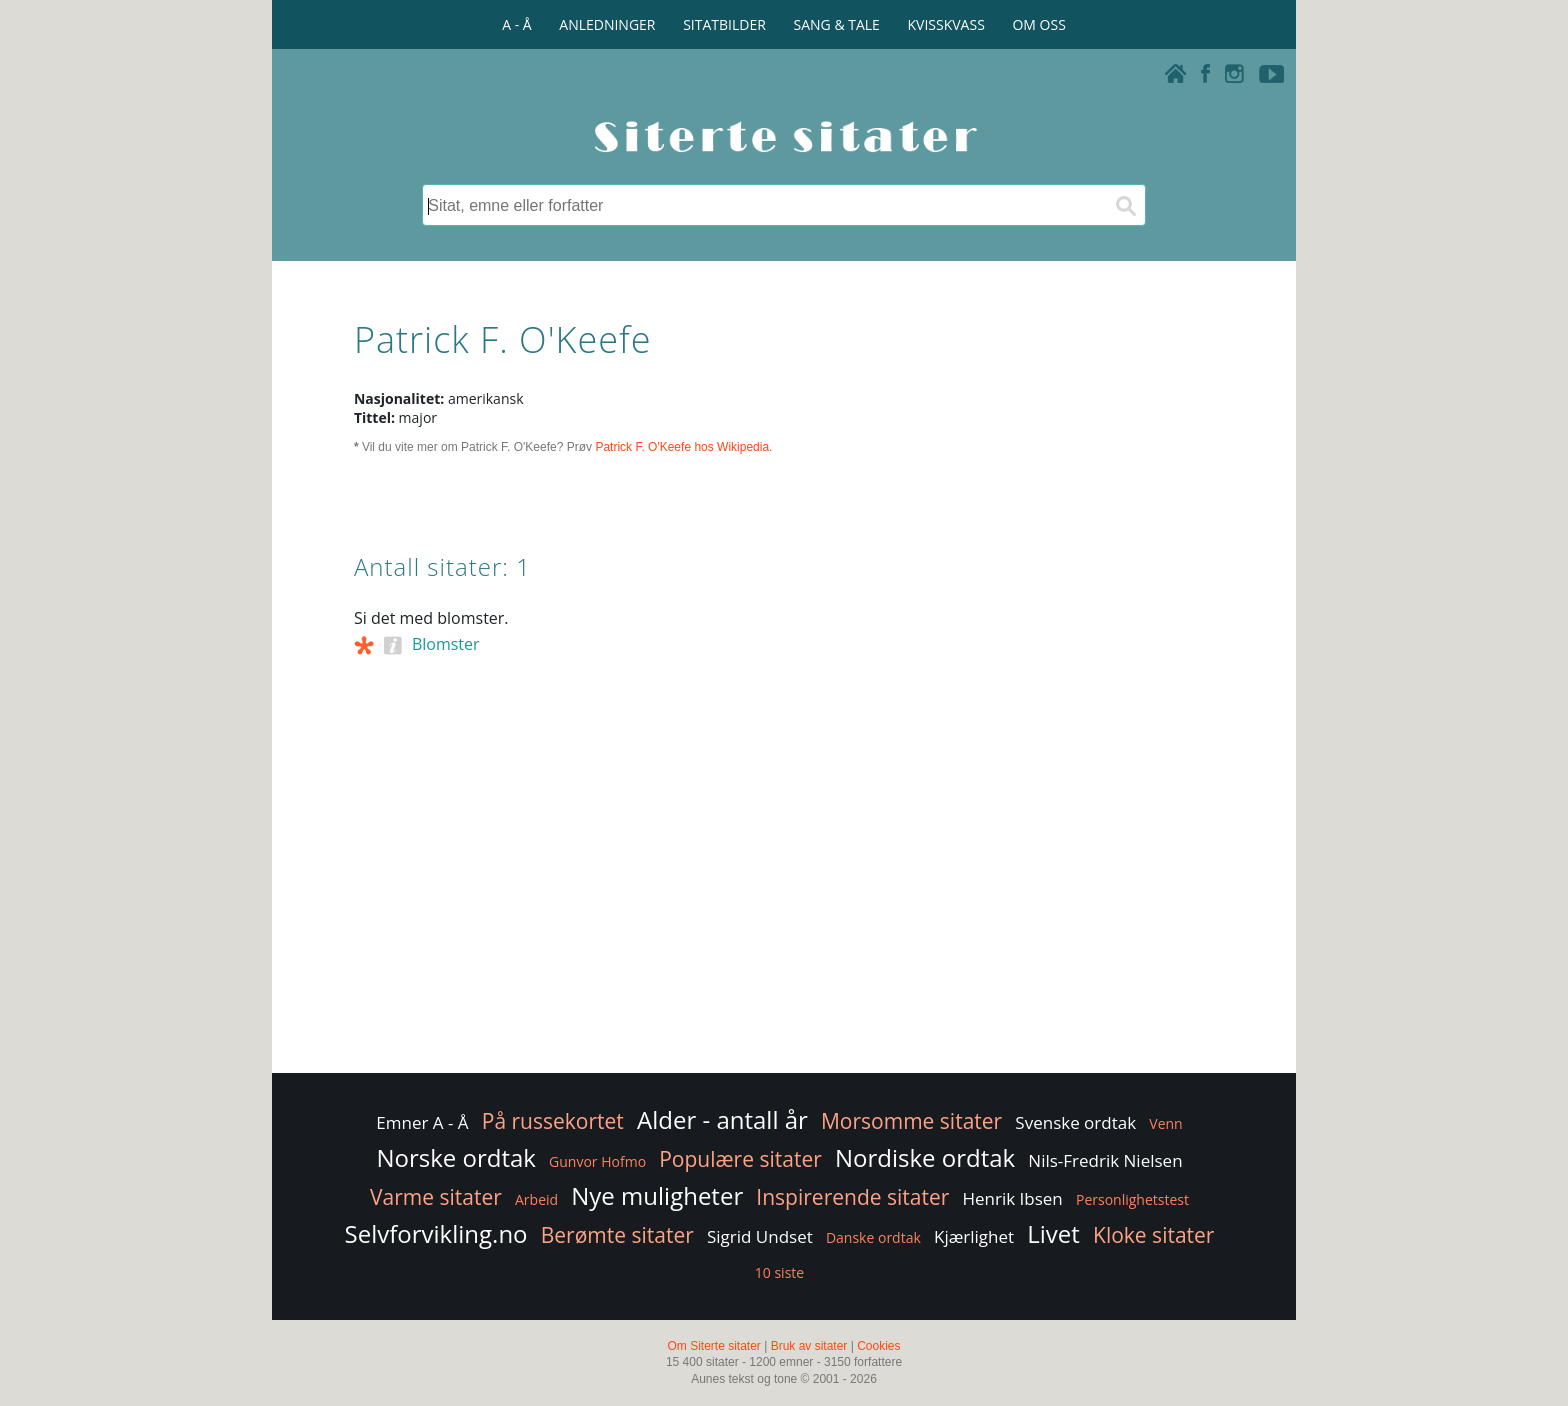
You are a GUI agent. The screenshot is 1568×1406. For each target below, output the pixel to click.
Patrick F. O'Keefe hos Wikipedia (682, 447)
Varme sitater (436, 1197)
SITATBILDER (724, 24)
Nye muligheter (657, 1195)
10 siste (779, 1272)
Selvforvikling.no (436, 1233)
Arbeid (536, 1199)
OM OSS (1038, 24)
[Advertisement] (784, 909)
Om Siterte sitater (713, 1346)
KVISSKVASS (946, 24)
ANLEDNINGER (607, 24)
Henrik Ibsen (1012, 1198)
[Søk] (1125, 205)
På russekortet (553, 1121)
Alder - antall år (722, 1119)
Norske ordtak (456, 1157)
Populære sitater (740, 1159)
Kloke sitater (1153, 1235)
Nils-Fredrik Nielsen (1105, 1160)
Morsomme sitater (911, 1121)
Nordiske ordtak (925, 1157)
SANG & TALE (837, 24)
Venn (1165, 1123)
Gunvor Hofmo (597, 1161)
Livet (1053, 1233)
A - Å (516, 24)
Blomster (446, 644)
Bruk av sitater (809, 1346)
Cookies (878, 1346)
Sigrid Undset (760, 1236)
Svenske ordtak (1075, 1122)
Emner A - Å (422, 1122)
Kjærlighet (974, 1236)
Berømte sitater (617, 1235)
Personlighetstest (1132, 1199)
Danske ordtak (873, 1237)
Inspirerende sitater (852, 1197)
